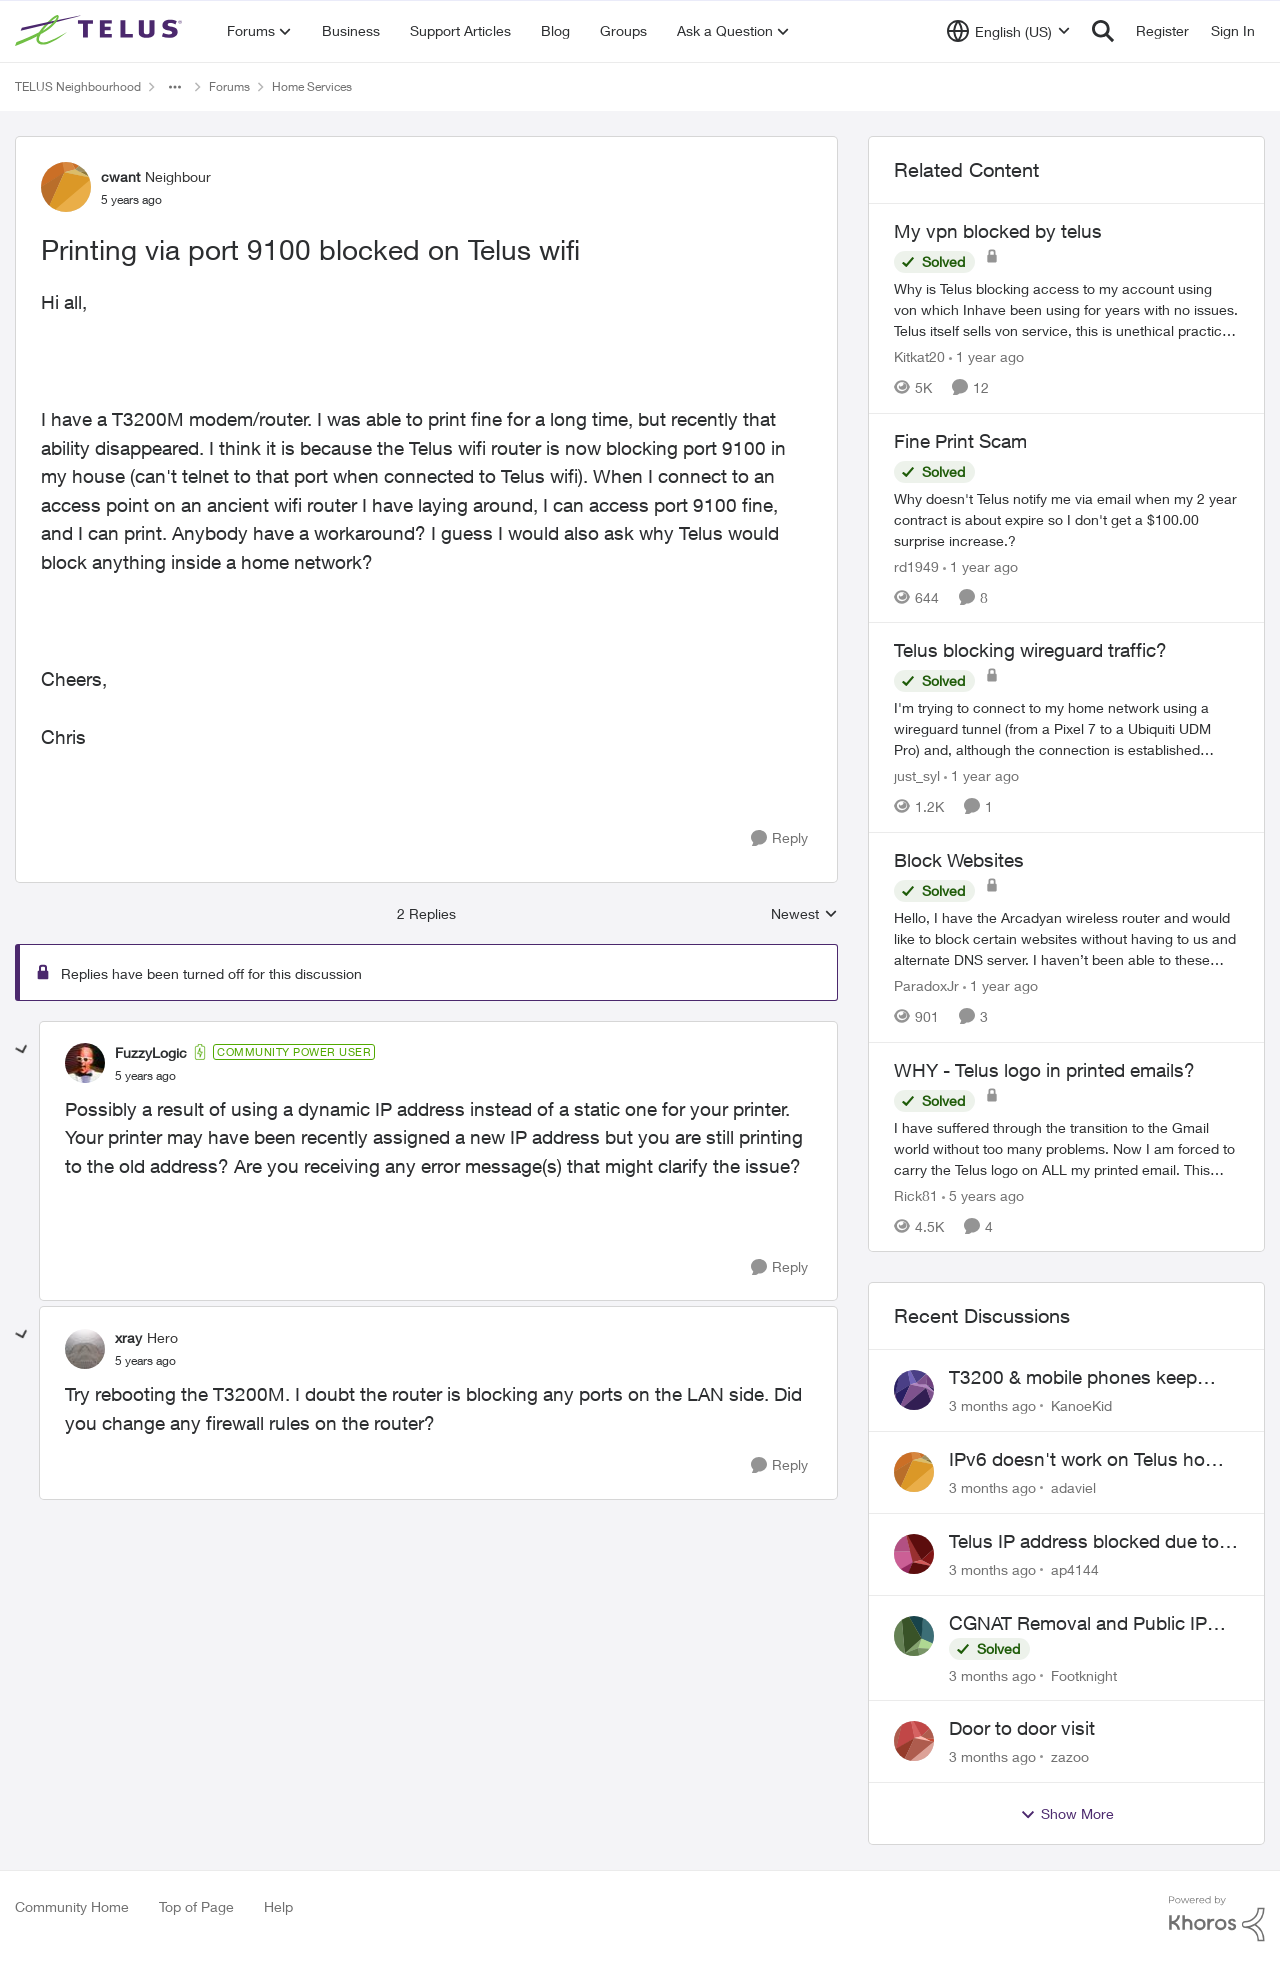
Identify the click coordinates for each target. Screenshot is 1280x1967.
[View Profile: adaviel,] (914, 1472)
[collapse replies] (22, 1050)
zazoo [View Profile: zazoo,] (1070, 1756)
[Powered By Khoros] (1217, 1919)
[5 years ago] (983, 1194)
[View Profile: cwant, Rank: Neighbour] (66, 187)
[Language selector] (1008, 31)
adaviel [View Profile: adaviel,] (1073, 1487)
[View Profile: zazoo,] (914, 1741)
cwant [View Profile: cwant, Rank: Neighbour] (120, 176)
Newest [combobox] (804, 914)
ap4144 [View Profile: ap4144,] (1075, 1569)
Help (278, 1906)
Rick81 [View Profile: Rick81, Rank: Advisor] (916, 1194)
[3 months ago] (992, 1405)
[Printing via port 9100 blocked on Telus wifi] (145, 1076)
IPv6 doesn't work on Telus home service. (1090, 1460)
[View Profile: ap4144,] (914, 1554)
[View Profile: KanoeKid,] (914, 1390)
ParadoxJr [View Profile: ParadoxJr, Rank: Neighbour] (926, 985)
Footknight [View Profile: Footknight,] (1084, 1674)
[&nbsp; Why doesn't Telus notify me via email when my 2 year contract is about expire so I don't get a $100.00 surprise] (1066, 518)
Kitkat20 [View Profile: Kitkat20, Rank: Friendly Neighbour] (919, 356)
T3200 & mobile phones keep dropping (1073, 1378)
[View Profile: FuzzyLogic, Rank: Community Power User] (85, 1063)
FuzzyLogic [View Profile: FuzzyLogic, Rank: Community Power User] (151, 1052)
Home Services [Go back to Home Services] (312, 86)
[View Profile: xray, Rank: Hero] (85, 1349)
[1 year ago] (986, 356)
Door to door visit (1022, 1728)
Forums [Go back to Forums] (229, 86)
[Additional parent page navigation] (175, 87)
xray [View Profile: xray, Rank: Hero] (128, 1337)
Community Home (72, 1906)
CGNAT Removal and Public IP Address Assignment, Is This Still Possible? (1087, 1624)
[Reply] (779, 838)
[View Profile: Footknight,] (914, 1636)
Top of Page (196, 1906)
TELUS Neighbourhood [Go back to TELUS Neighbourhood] (78, 86)
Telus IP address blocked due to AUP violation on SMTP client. (1084, 1542)
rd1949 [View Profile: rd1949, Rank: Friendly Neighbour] (916, 565)
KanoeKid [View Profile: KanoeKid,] (1081, 1405)
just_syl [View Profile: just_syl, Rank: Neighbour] (917, 775)
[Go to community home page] (101, 31)
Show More (1067, 1814)
